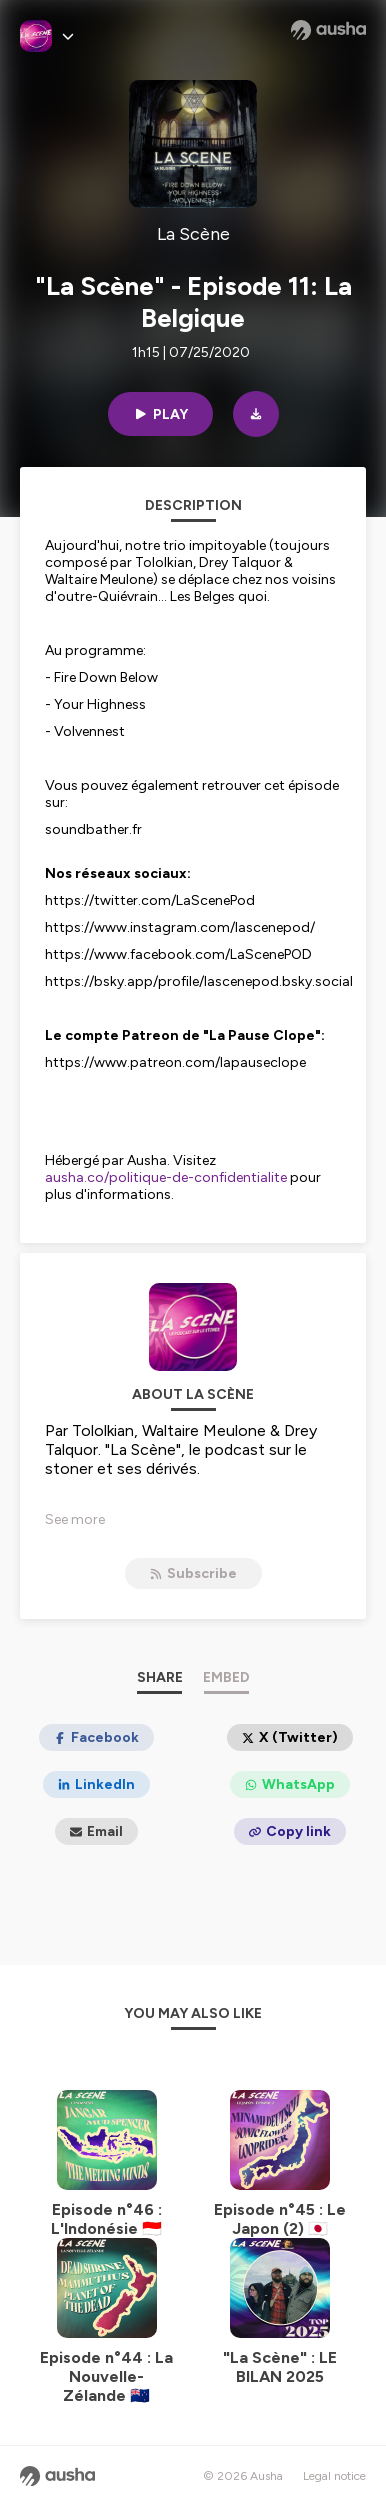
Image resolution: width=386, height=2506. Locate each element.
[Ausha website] (328, 30)
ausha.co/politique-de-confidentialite (166, 1177)
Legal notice (334, 2476)
